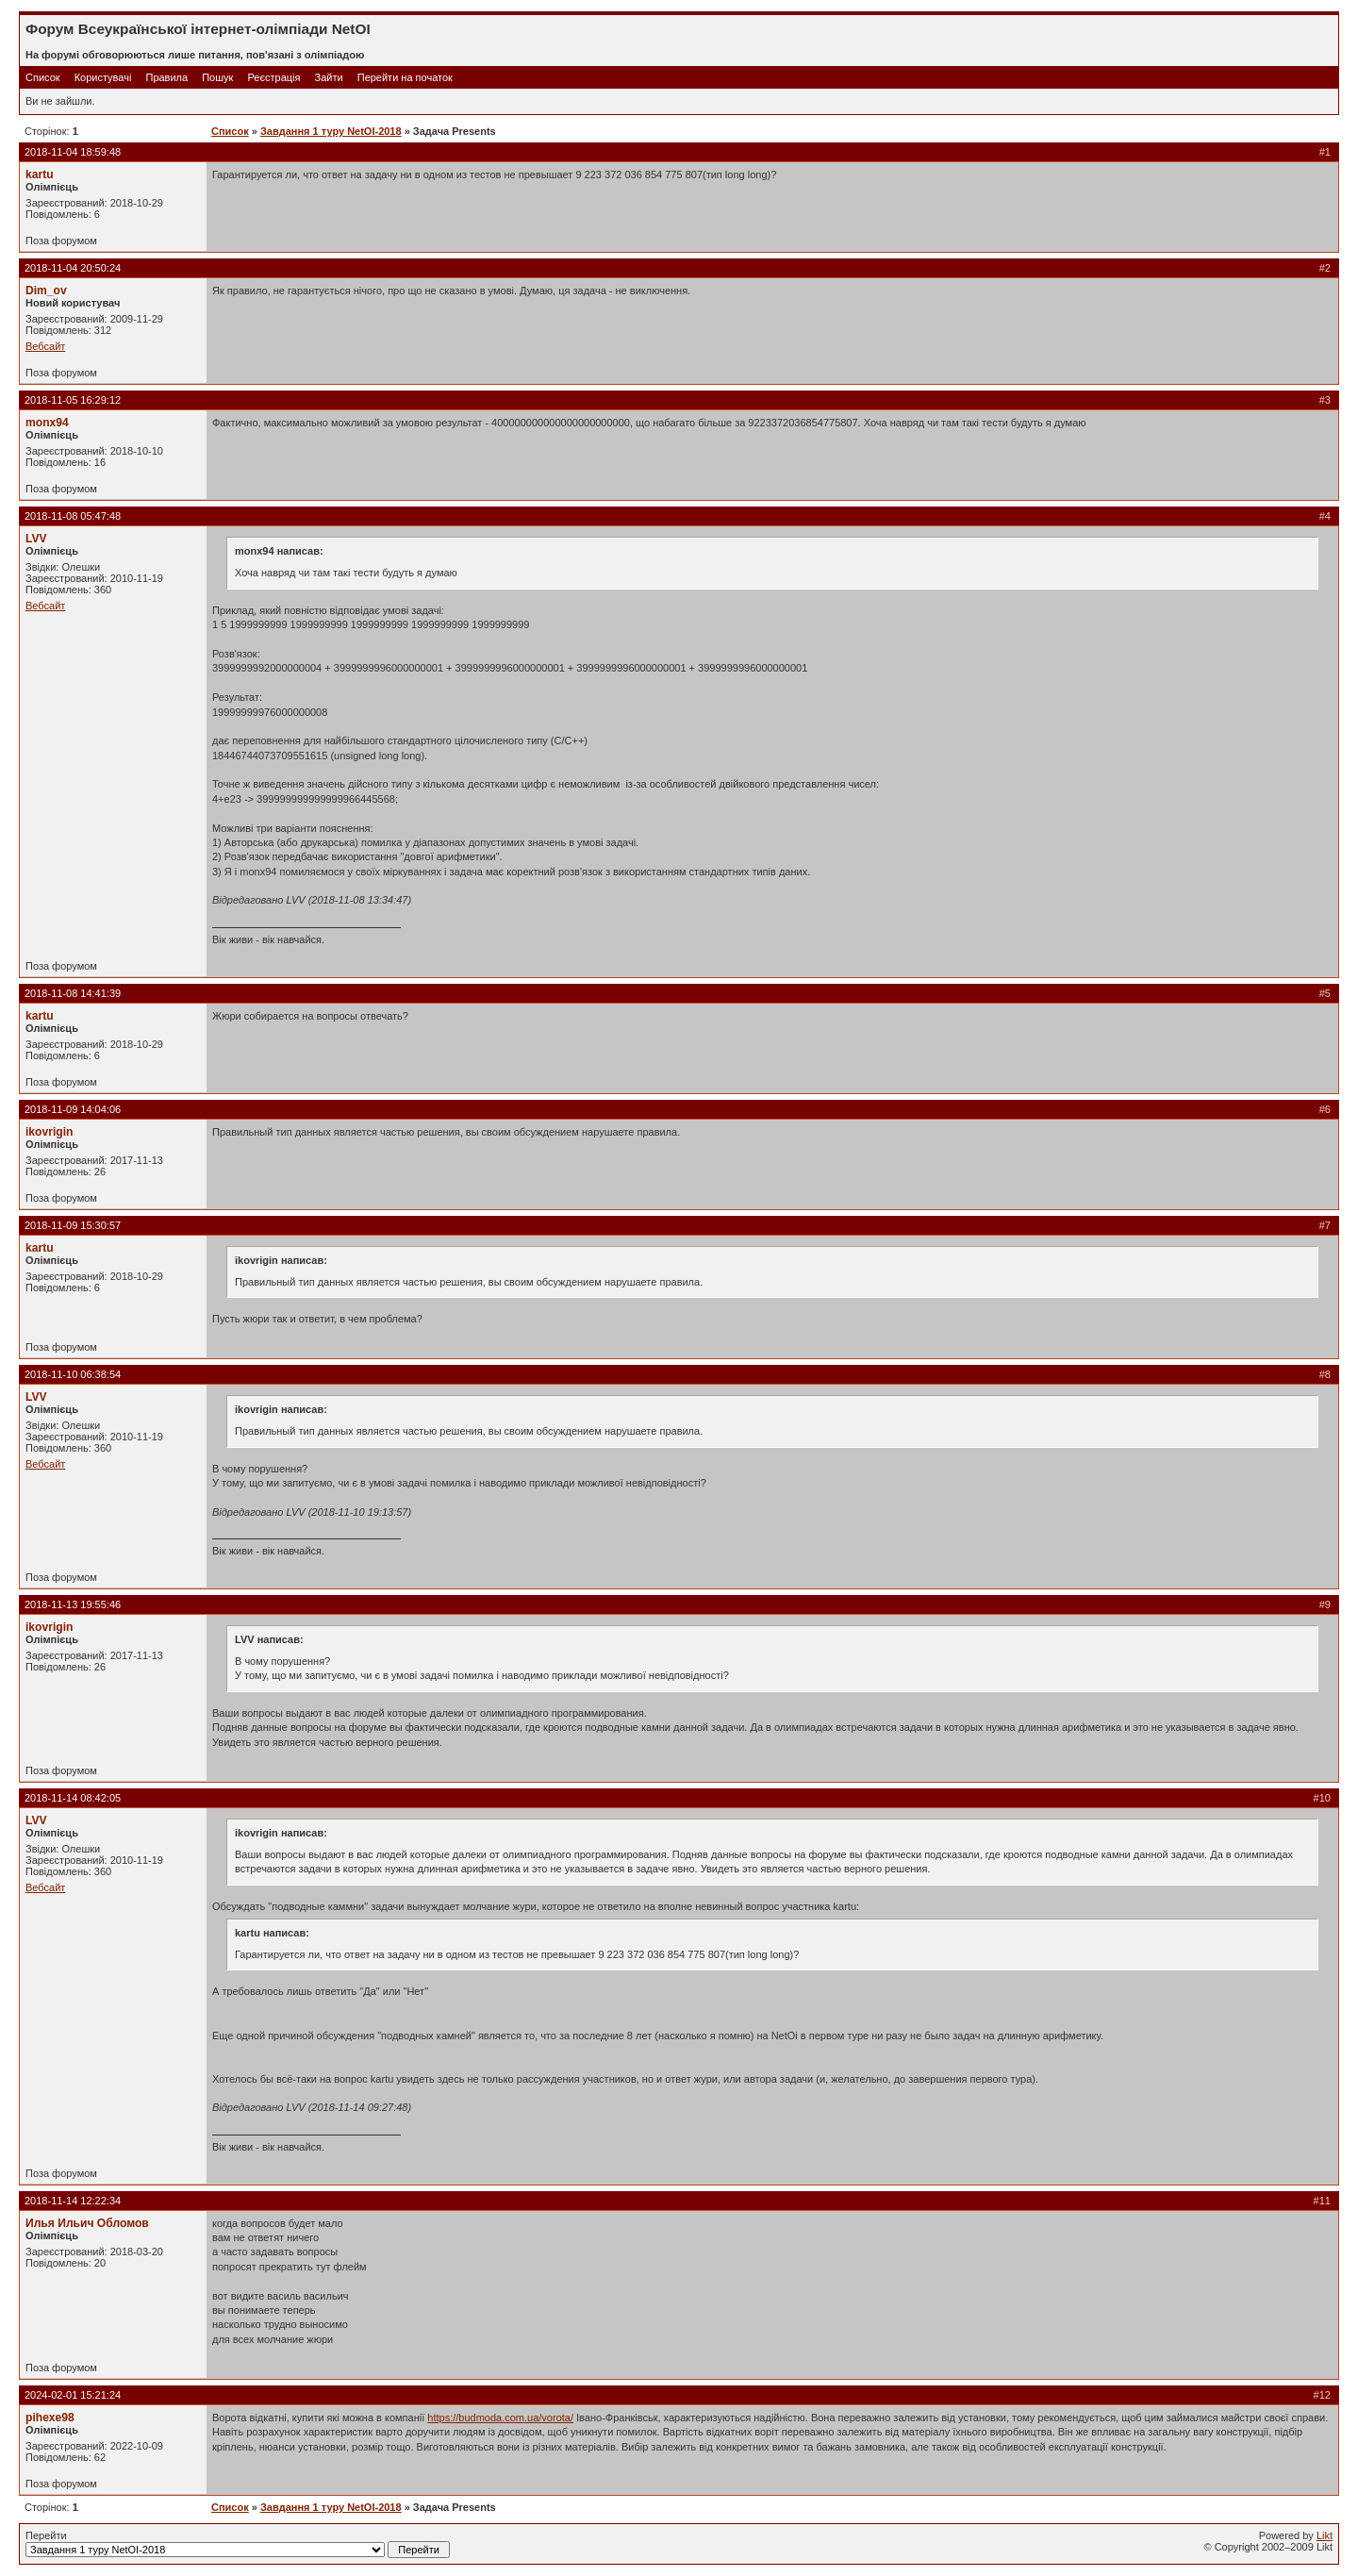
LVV (36, 538)
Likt (1325, 2535)
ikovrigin (49, 1131)
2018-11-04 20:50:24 (73, 268)
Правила (166, 77)
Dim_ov (46, 290)
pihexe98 (50, 2417)
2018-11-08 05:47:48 (73, 516)
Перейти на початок (405, 77)
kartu (39, 174)
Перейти (237, 2544)
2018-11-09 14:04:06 (73, 1109)
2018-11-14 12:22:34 (73, 2200)
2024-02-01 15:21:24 (73, 2395)
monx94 (47, 422)
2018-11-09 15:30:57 (73, 1225)
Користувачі (103, 77)
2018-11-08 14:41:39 (73, 993)
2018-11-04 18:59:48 (73, 152)
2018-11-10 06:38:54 (73, 1374)
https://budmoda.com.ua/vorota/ (500, 2417)
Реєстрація (273, 77)
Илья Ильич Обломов (87, 2223)
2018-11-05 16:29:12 (73, 400)
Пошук (217, 77)
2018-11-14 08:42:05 (73, 1797)
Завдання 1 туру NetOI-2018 (331, 131)
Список (42, 77)
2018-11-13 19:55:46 (73, 1604)
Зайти (329, 77)
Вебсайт (45, 346)
